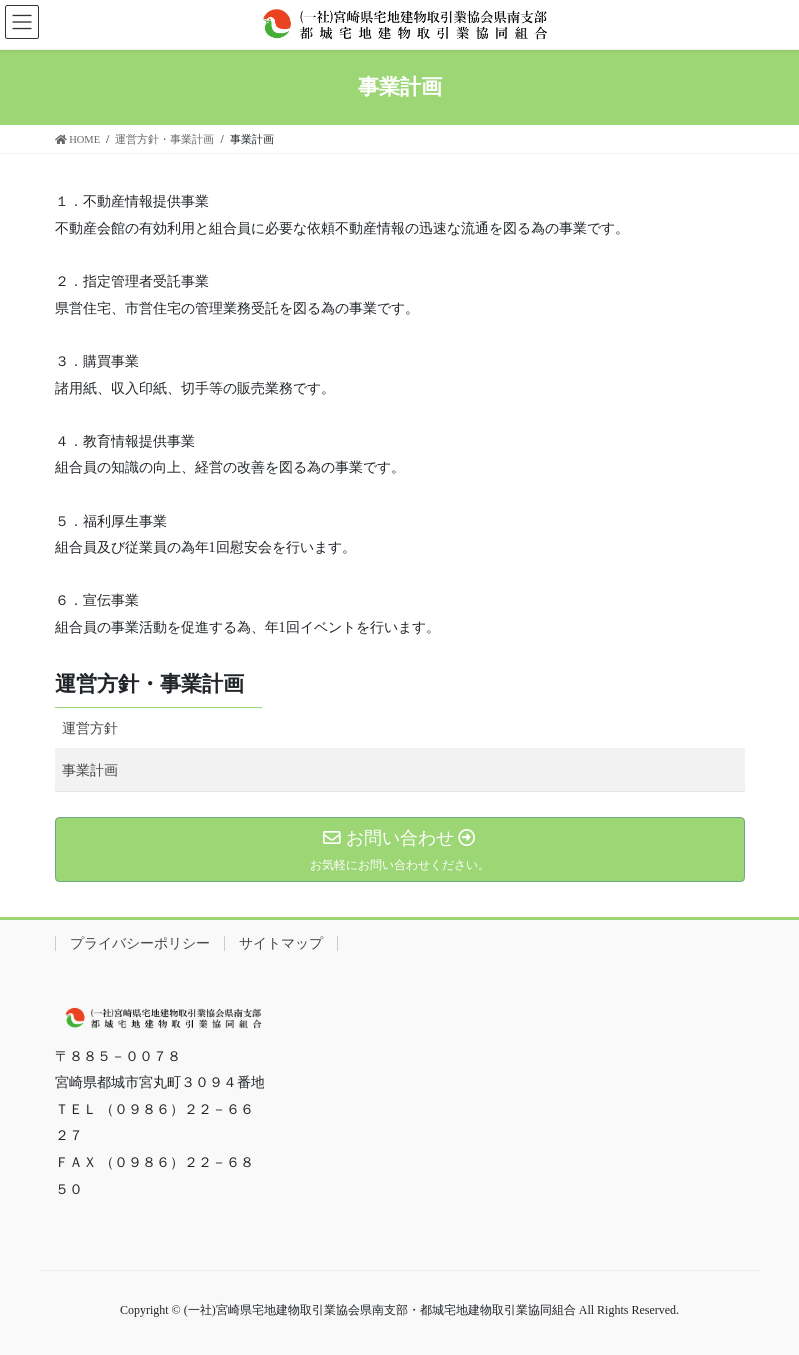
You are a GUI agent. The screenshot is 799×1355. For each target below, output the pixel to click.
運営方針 (90, 728)
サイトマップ (281, 943)
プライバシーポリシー (140, 943)
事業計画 (90, 770)
